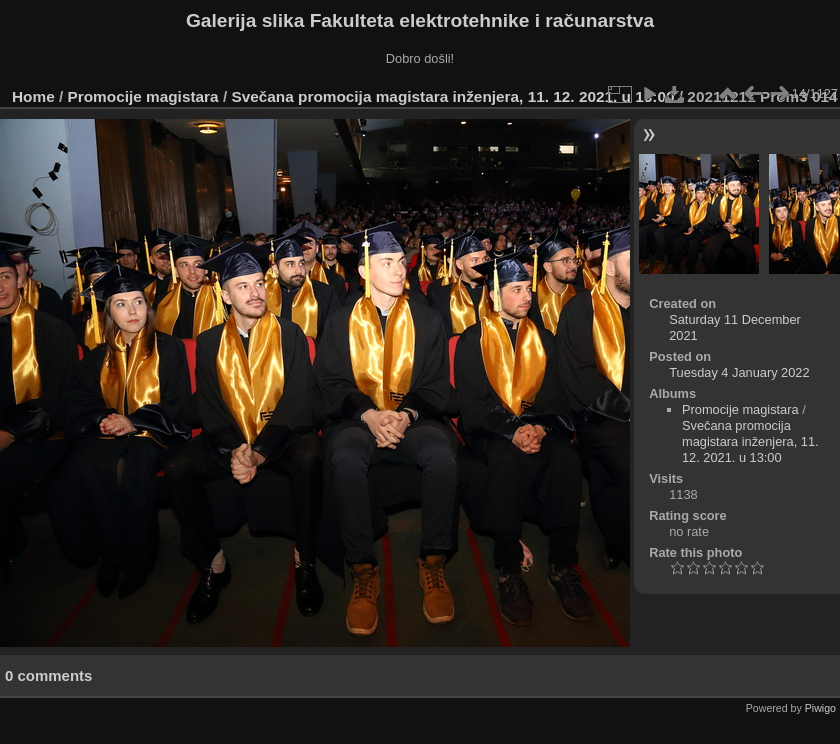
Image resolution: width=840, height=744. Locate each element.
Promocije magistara (143, 96)
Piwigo (820, 708)
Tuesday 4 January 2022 (739, 372)
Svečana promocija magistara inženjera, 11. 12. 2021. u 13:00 (452, 96)
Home (33, 96)
